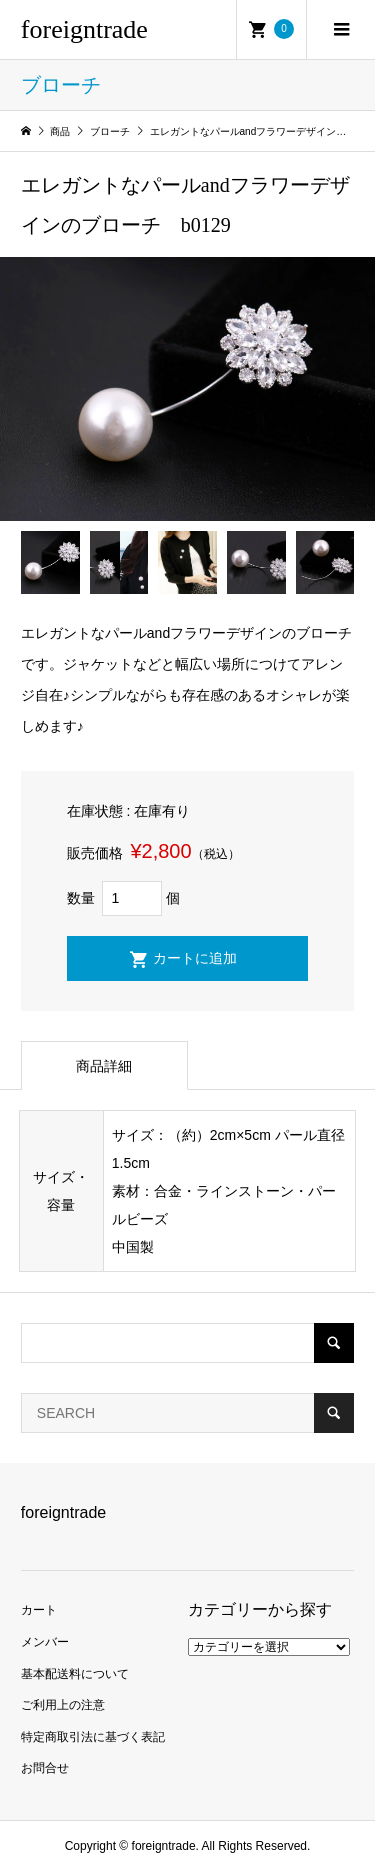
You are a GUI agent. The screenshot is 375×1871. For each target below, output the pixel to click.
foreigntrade (84, 29)
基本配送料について (75, 1674)
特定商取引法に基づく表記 (93, 1737)
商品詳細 (104, 1066)
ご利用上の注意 (63, 1705)
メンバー (45, 1642)
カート (39, 1610)
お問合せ (45, 1768)
